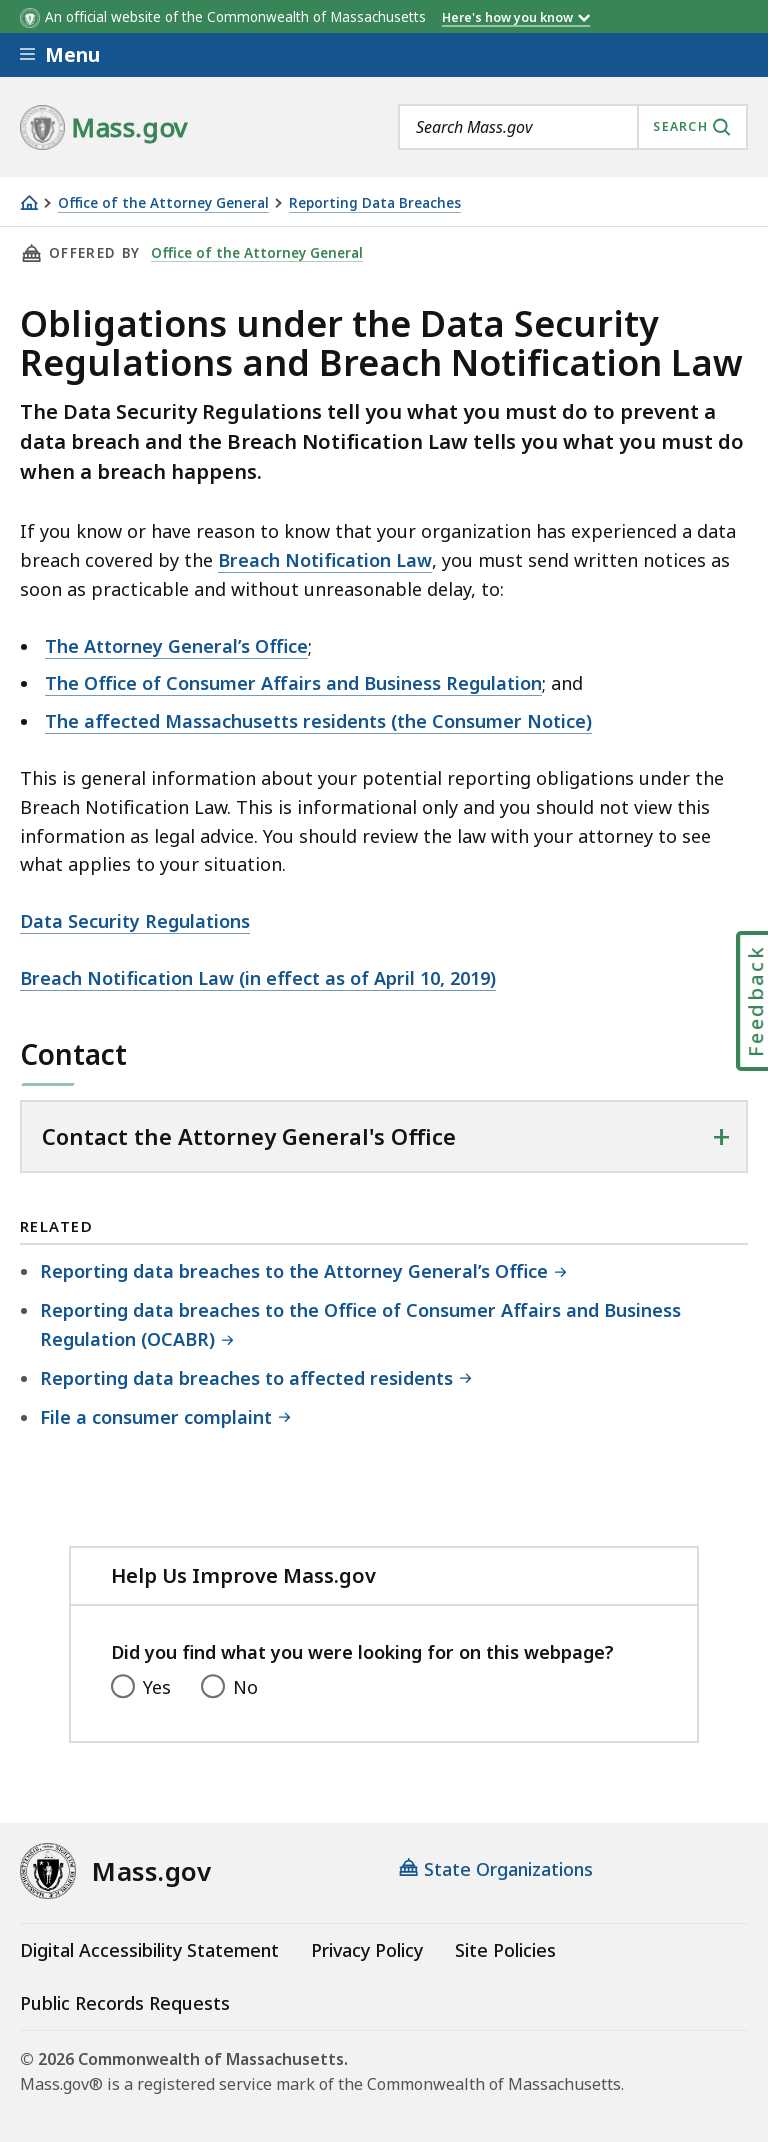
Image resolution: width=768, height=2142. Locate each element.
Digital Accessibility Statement (149, 1950)
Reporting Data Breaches (375, 203)
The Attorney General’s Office (176, 646)
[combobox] (573, 127)
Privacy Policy (367, 1950)
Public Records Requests (125, 2003)
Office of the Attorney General (163, 203)
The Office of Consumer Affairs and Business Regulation (293, 683)
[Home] (29, 202)
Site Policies (505, 1950)
